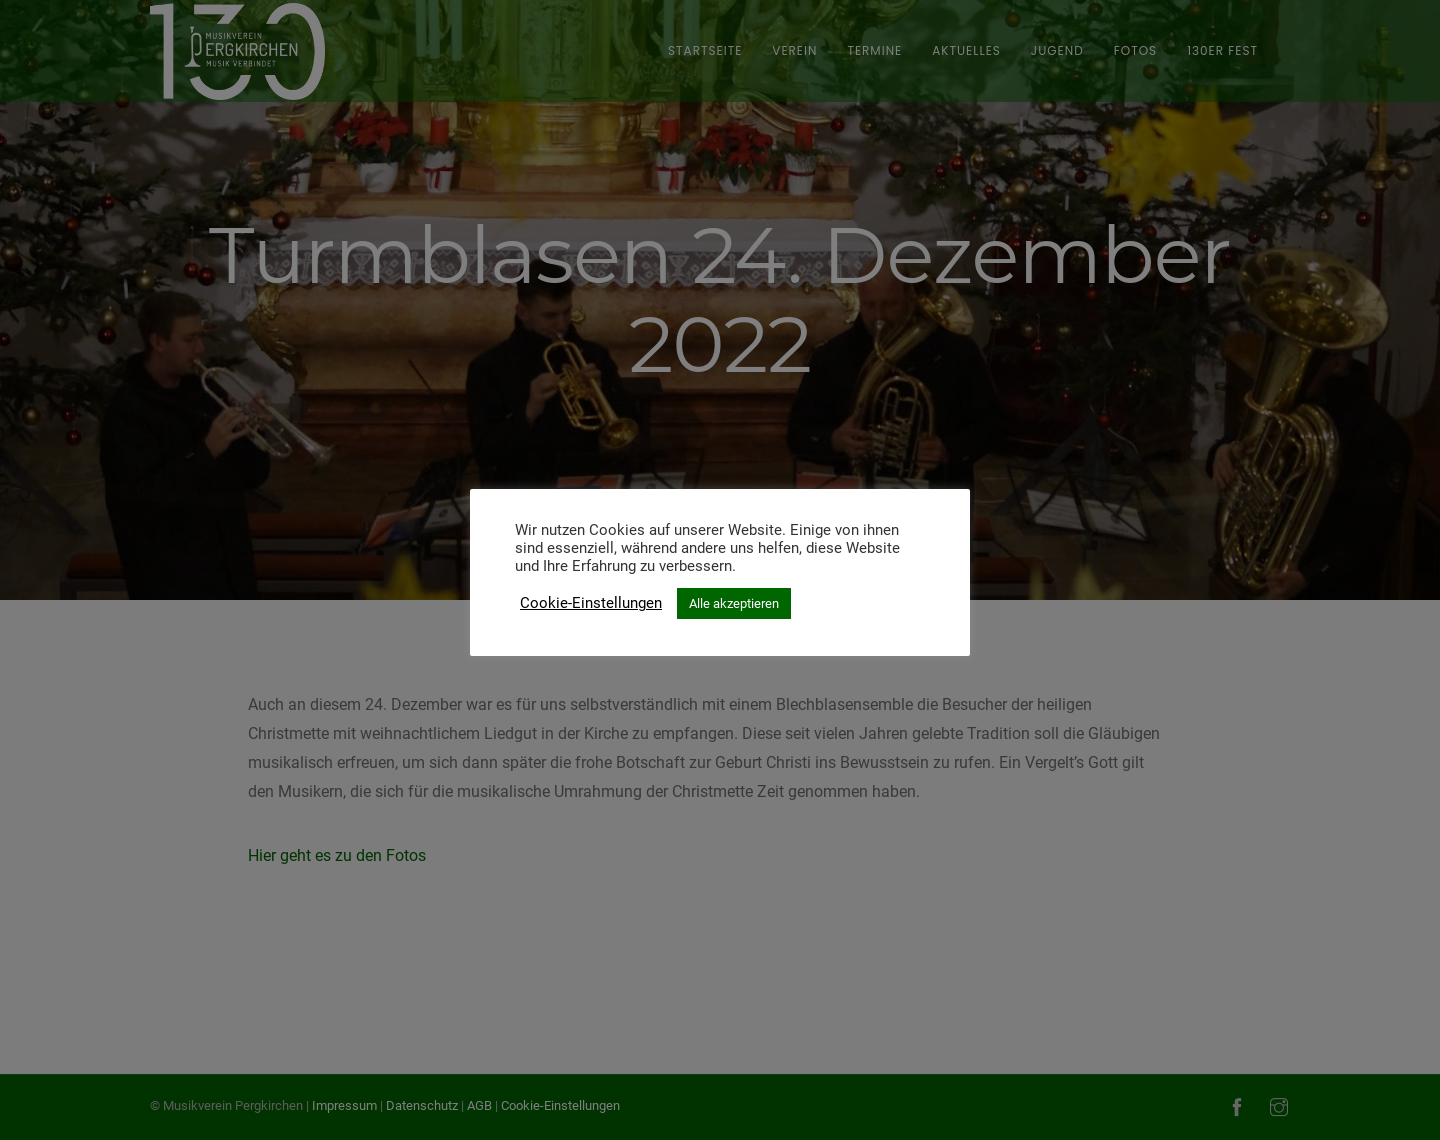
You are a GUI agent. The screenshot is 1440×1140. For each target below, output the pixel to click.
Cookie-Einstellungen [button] (591, 603)
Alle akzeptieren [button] (734, 603)
